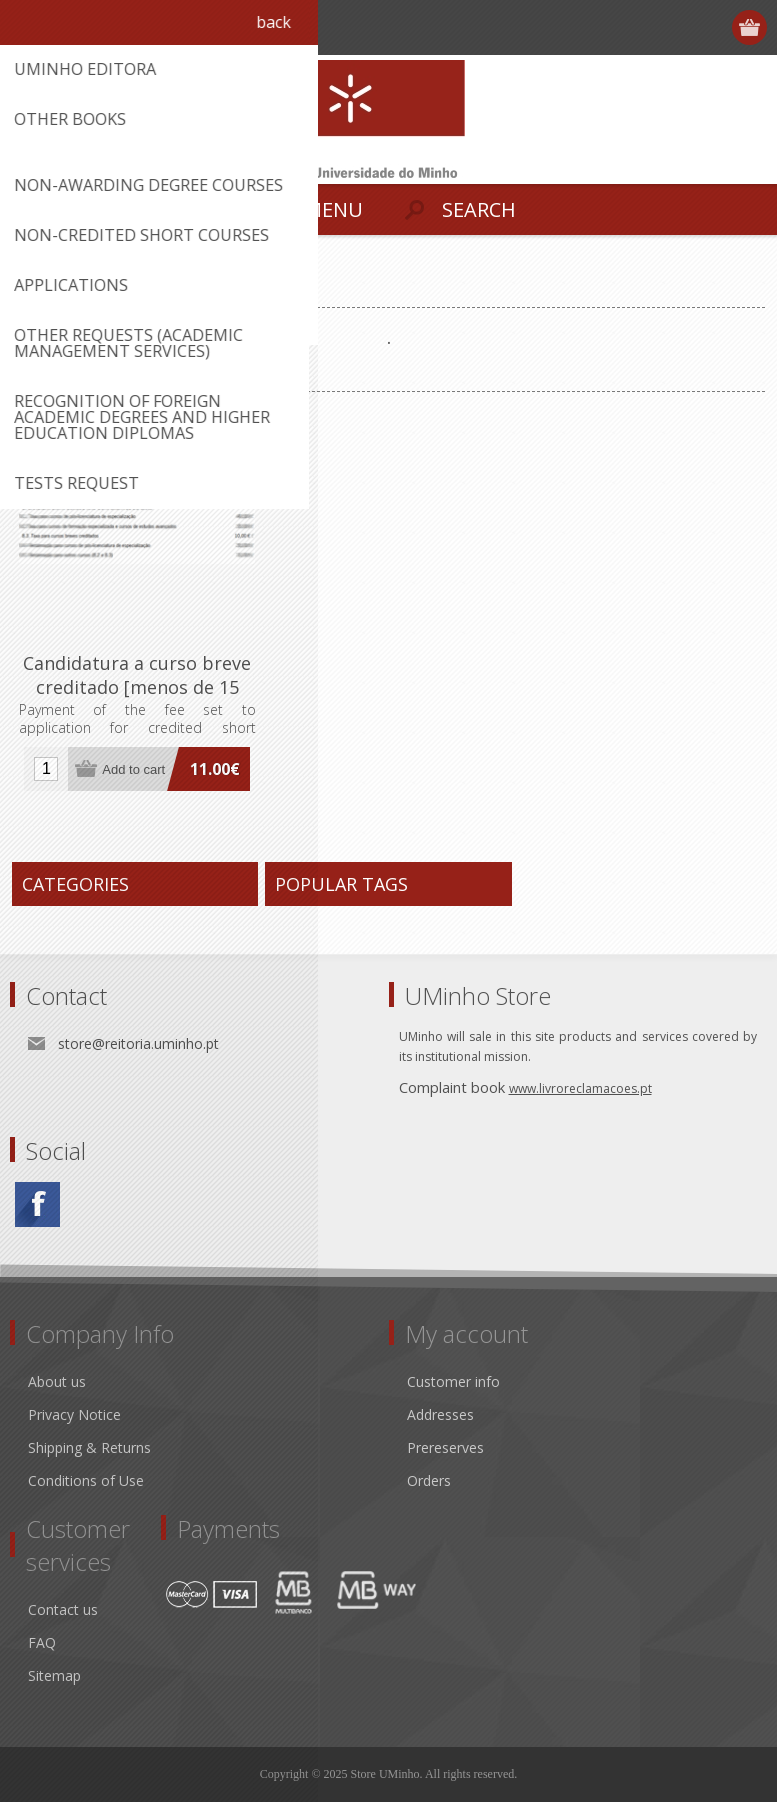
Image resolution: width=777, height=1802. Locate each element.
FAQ (42, 1642)
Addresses (440, 1414)
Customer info (453, 1381)
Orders (429, 1480)
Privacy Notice (74, 1414)
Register (673, 27)
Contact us (63, 1609)
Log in (712, 27)
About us (57, 1381)
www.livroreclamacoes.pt (580, 1088)
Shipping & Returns (89, 1447)
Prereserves (445, 1447)
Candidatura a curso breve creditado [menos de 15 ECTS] (137, 687)
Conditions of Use (86, 1480)
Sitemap (54, 1675)
